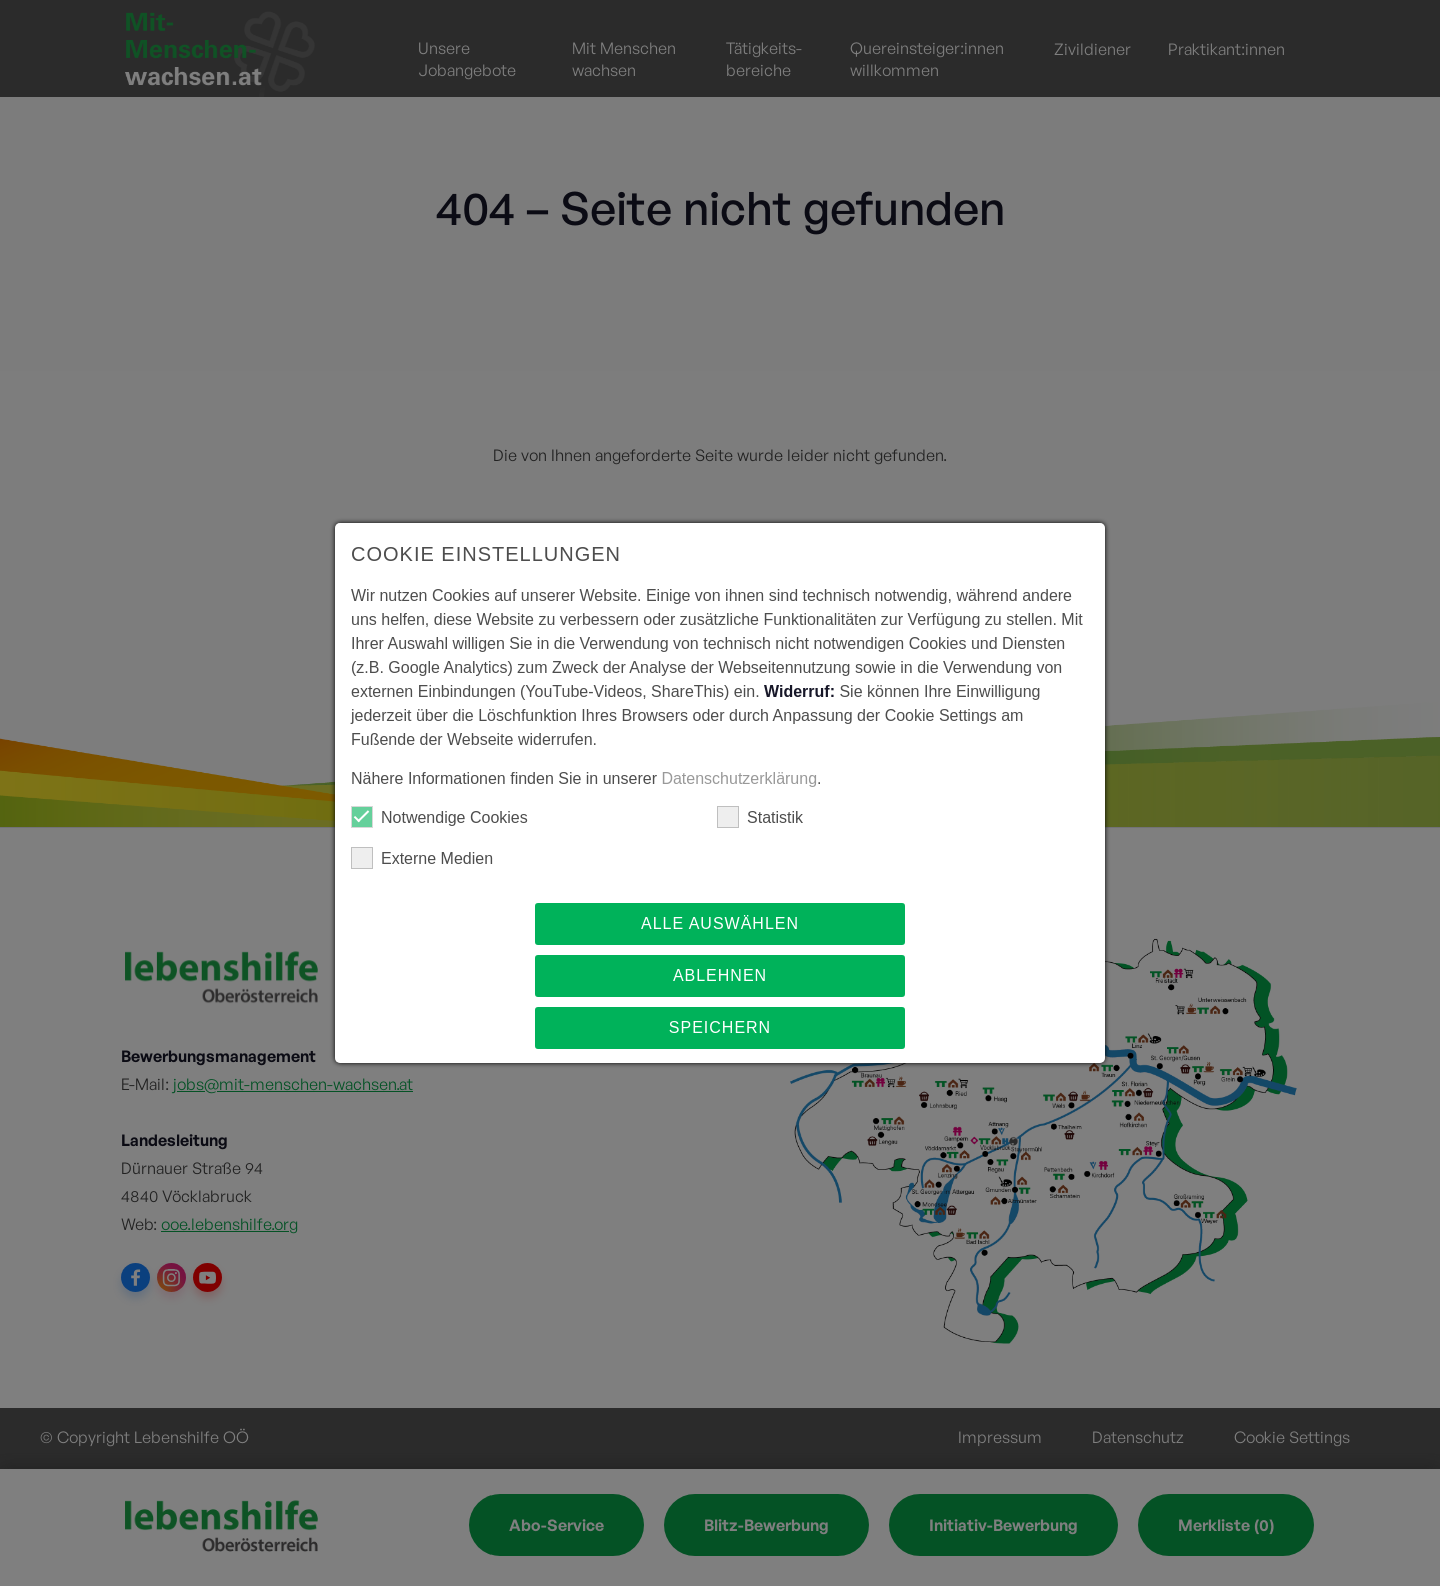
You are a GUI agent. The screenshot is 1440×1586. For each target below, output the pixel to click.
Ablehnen (720, 975)
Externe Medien (422, 858)
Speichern (720, 1027)
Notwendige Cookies (439, 817)
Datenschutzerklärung (739, 778)
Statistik (760, 817)
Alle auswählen (720, 923)
